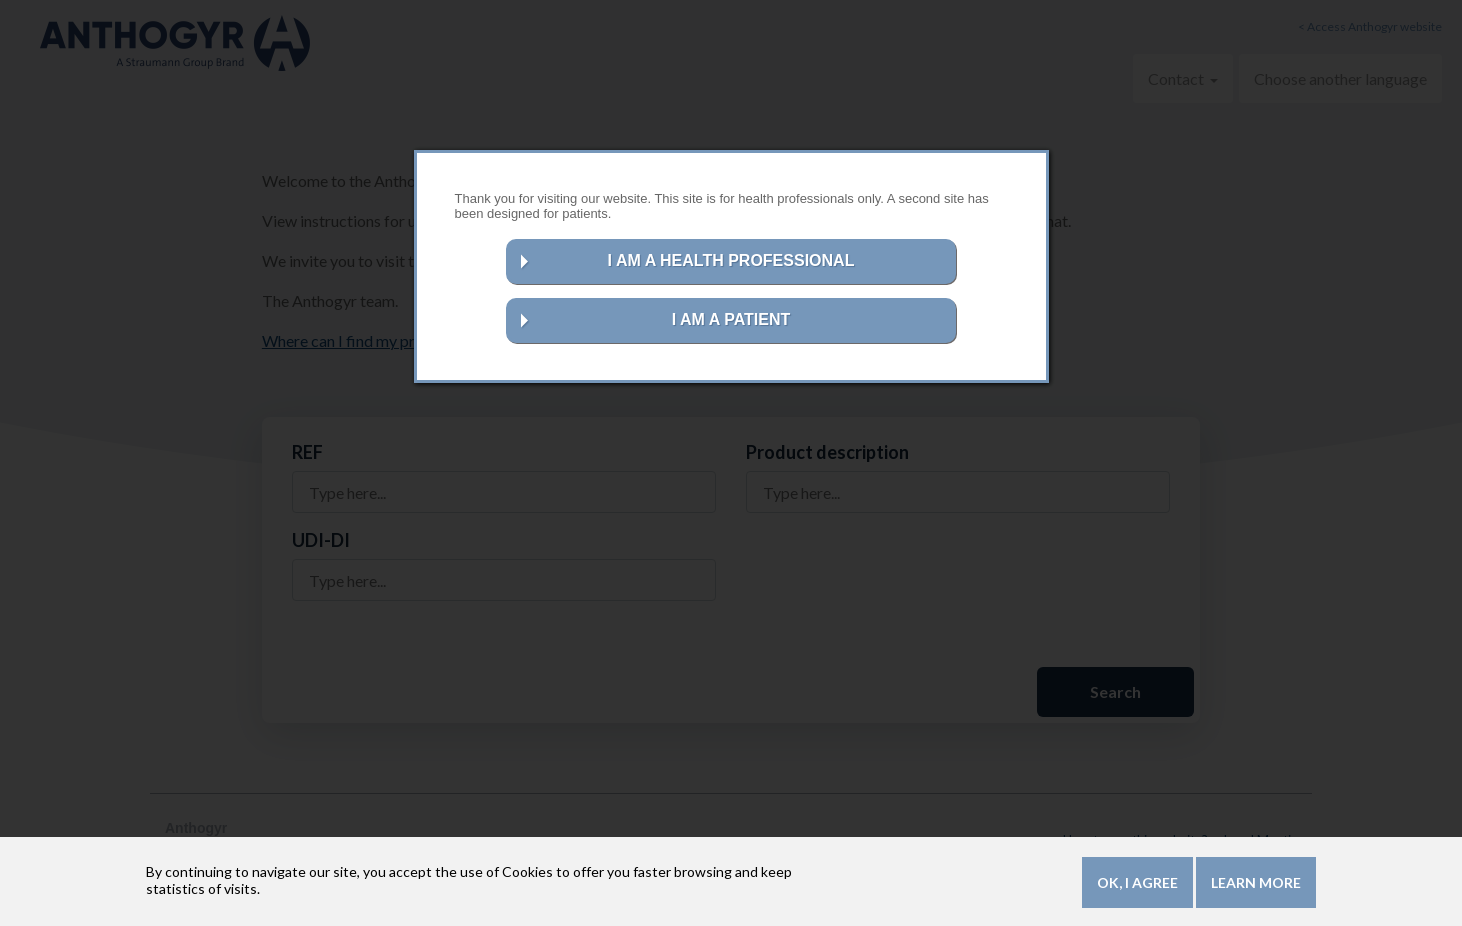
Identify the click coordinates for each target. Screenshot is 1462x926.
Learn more (1256, 886)
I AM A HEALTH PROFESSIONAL (731, 260)
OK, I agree (1137, 886)
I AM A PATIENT (731, 319)
